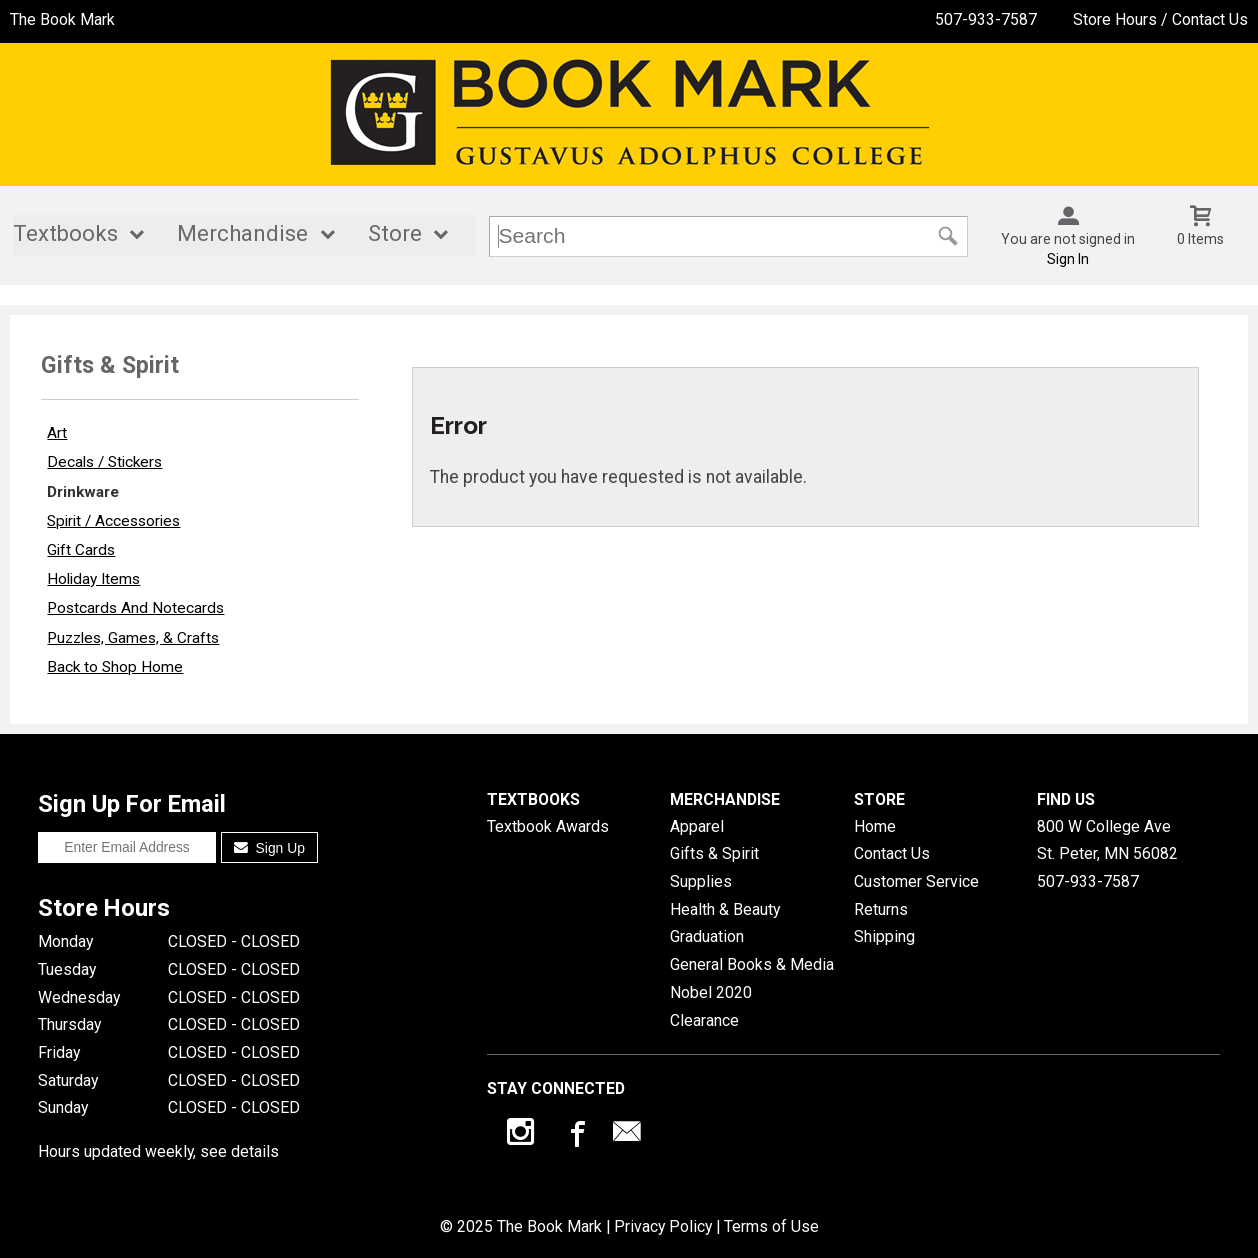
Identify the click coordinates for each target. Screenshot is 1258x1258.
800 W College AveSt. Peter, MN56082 (1107, 840)
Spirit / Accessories (113, 521)
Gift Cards (81, 550)
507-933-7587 (986, 19)
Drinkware (83, 492)
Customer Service (916, 881)
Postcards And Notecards (135, 608)
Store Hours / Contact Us (1160, 19)
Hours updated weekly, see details (158, 1151)
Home (875, 826)
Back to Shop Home (115, 667)
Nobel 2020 (711, 992)
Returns (881, 909)
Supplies (701, 881)
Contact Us (892, 853)
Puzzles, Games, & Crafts (133, 638)
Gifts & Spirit (714, 853)
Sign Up (269, 848)
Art (57, 433)
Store (395, 233)
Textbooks (65, 233)
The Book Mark (62, 19)
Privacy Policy (663, 1226)
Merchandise (242, 233)
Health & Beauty (725, 909)
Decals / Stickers (104, 462)
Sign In (1068, 259)
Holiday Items (93, 579)
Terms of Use (771, 1226)
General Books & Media (752, 964)
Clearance (704, 1020)
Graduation (707, 936)
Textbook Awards (548, 826)
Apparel (697, 826)
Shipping (884, 936)
